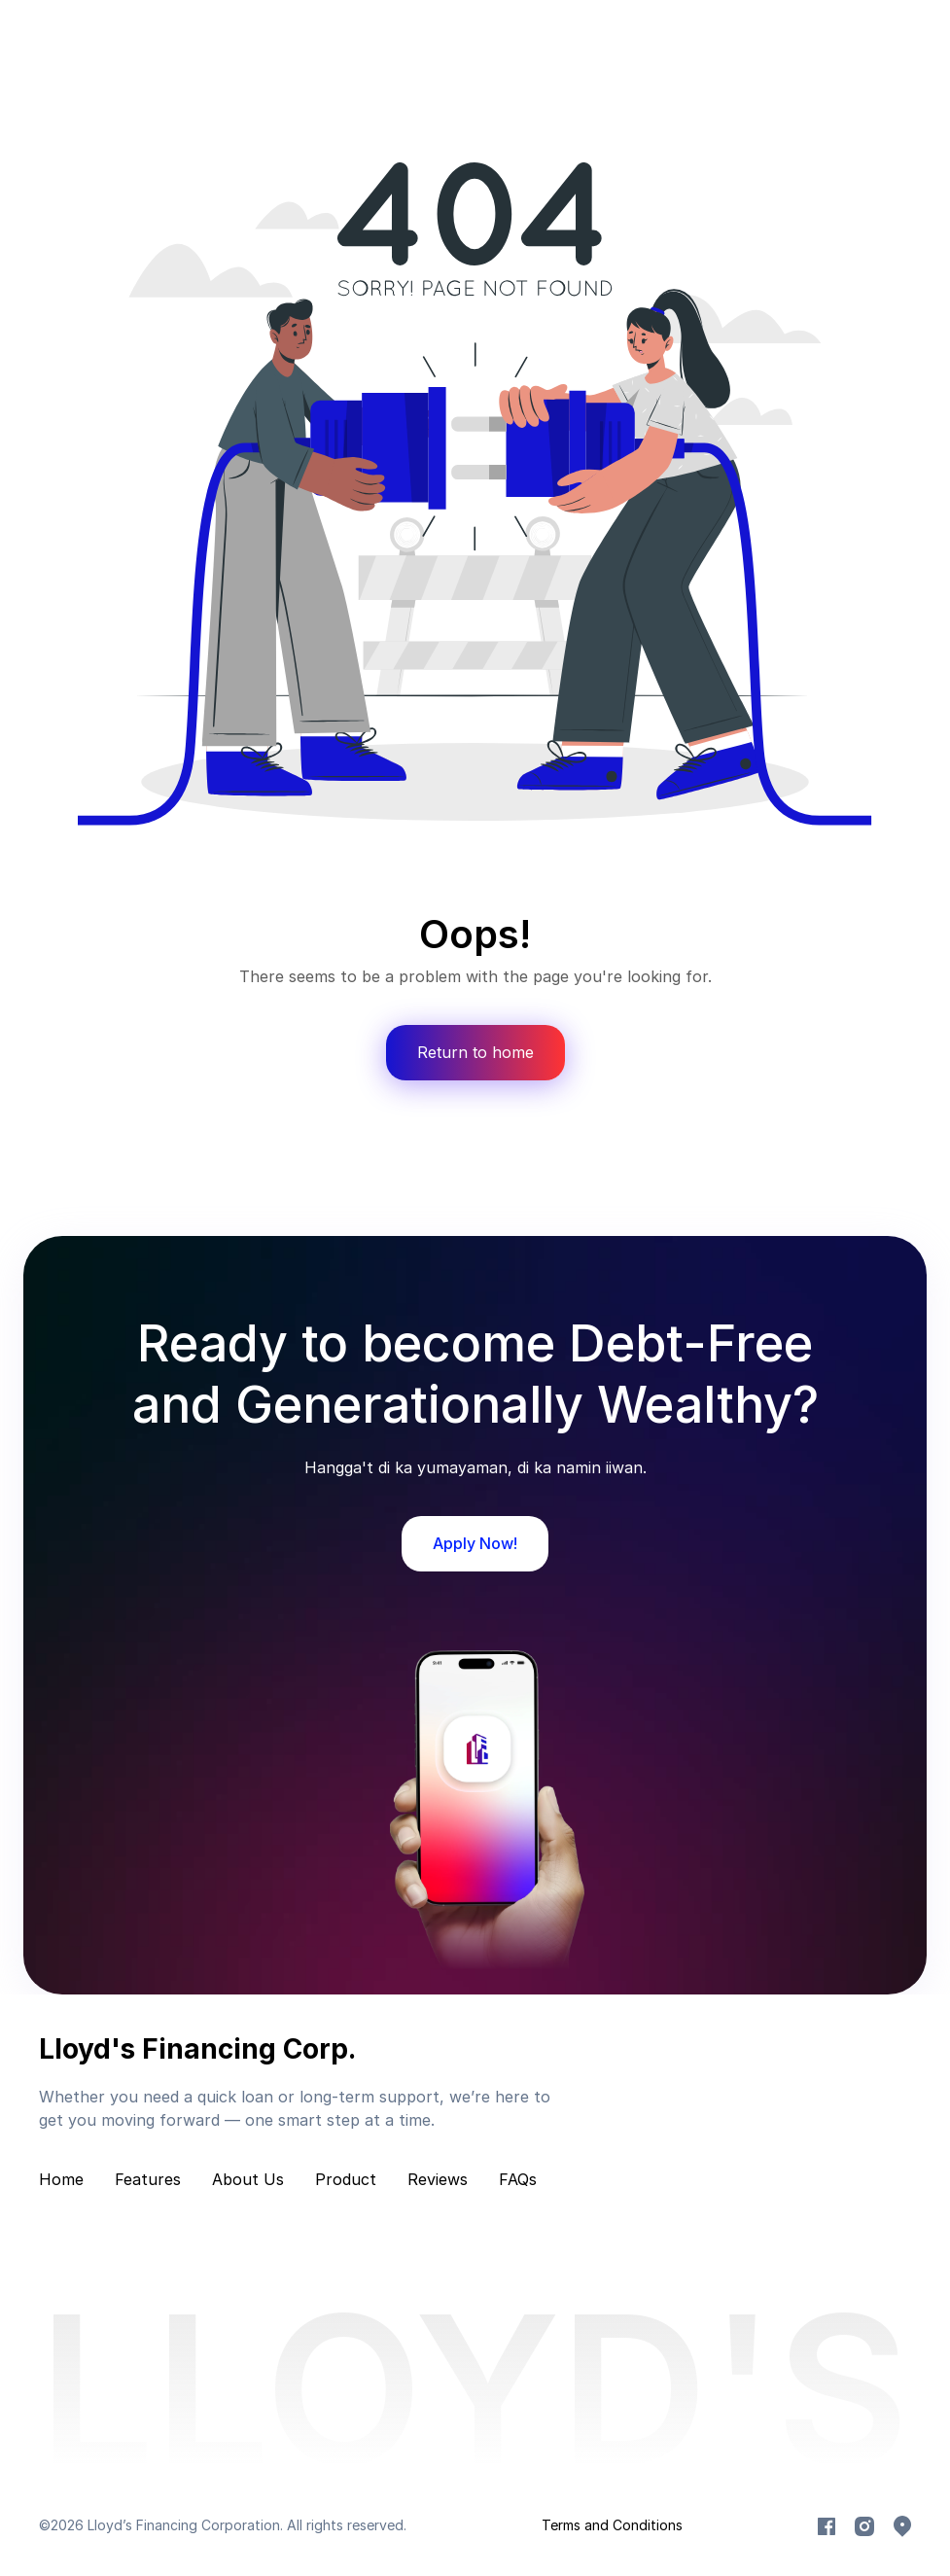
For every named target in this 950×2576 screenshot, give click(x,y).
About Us (248, 2179)
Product (345, 2179)
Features (148, 2179)
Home (61, 2179)
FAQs (518, 2179)
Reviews (437, 2179)
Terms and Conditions (612, 2525)
